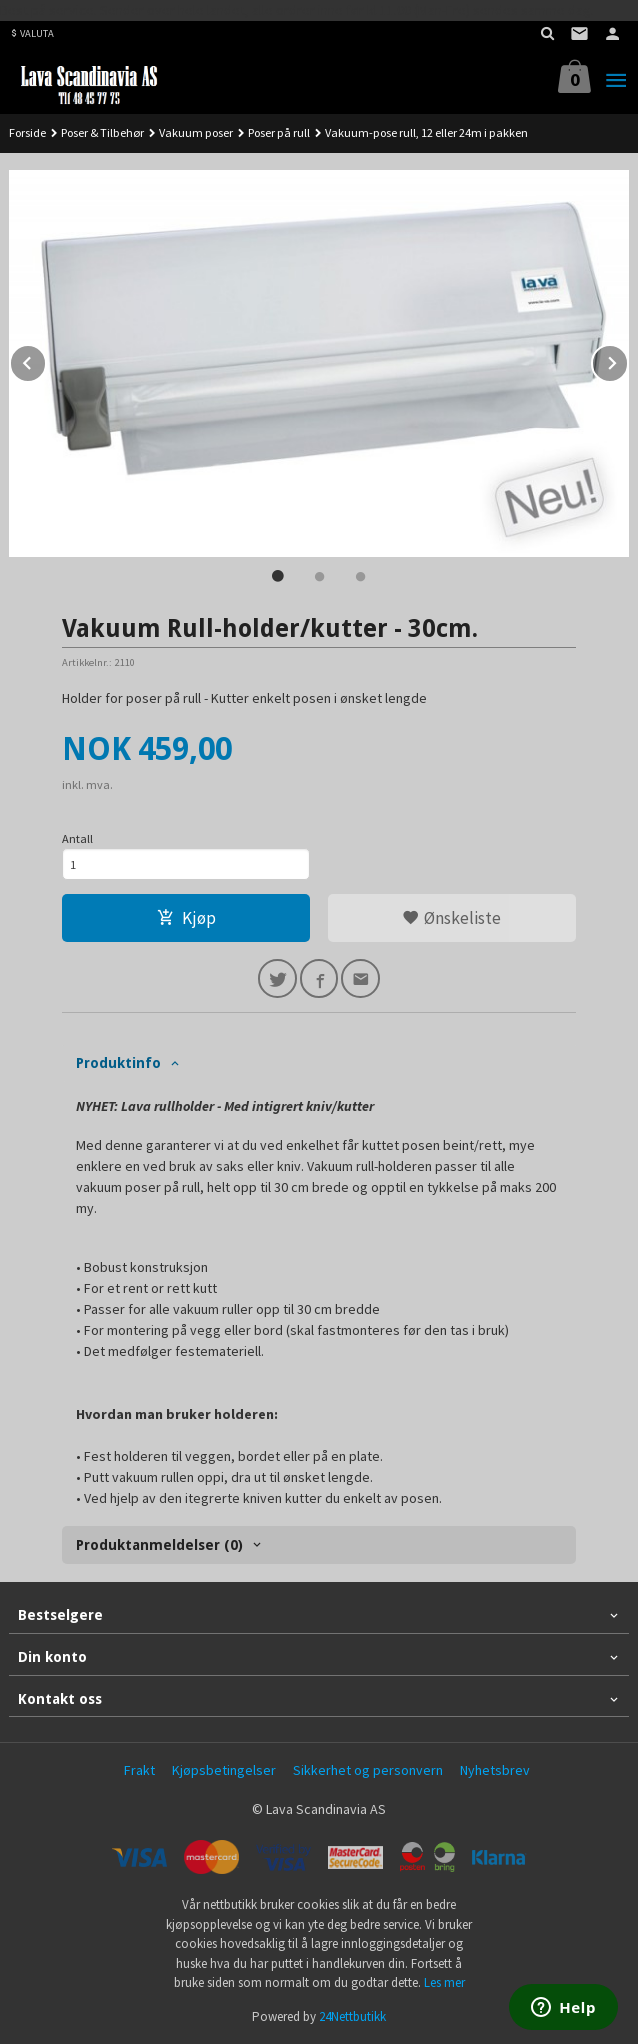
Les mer (444, 1982)
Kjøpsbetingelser (224, 1770)
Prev (46, 360)
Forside (27, 132)
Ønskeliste (451, 918)
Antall (77, 838)
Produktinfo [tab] (118, 1063)
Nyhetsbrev (495, 1770)
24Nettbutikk (352, 2016)
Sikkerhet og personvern (368, 1770)
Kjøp (186, 918)
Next (628, 360)
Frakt (139, 1770)
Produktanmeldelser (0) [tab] (159, 1545)
